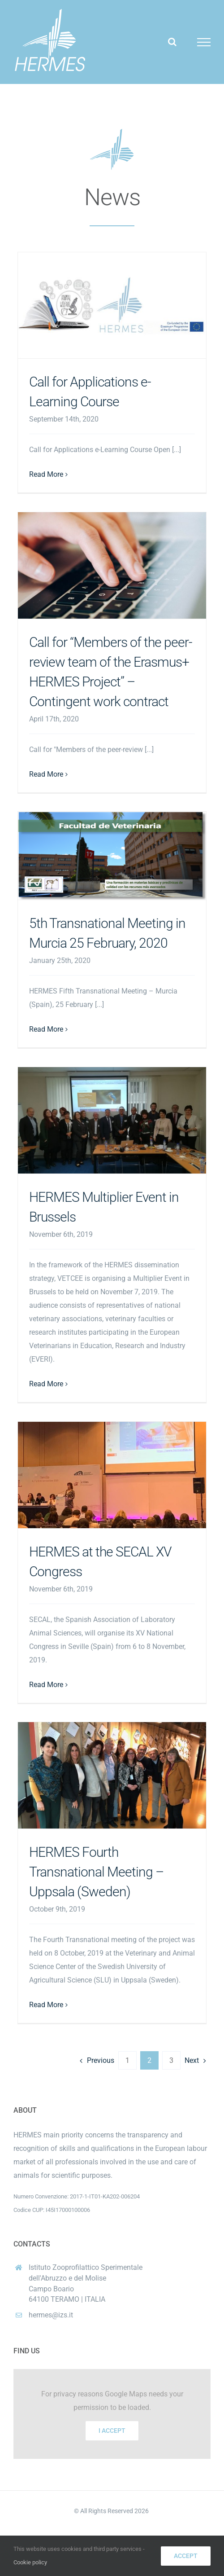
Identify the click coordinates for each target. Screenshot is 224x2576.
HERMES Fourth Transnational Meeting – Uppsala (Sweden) (96, 1871)
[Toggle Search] (172, 41)
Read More (46, 474)
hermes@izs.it (51, 2315)
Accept (186, 2555)
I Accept (112, 2430)
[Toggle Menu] (204, 42)
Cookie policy (30, 2562)
